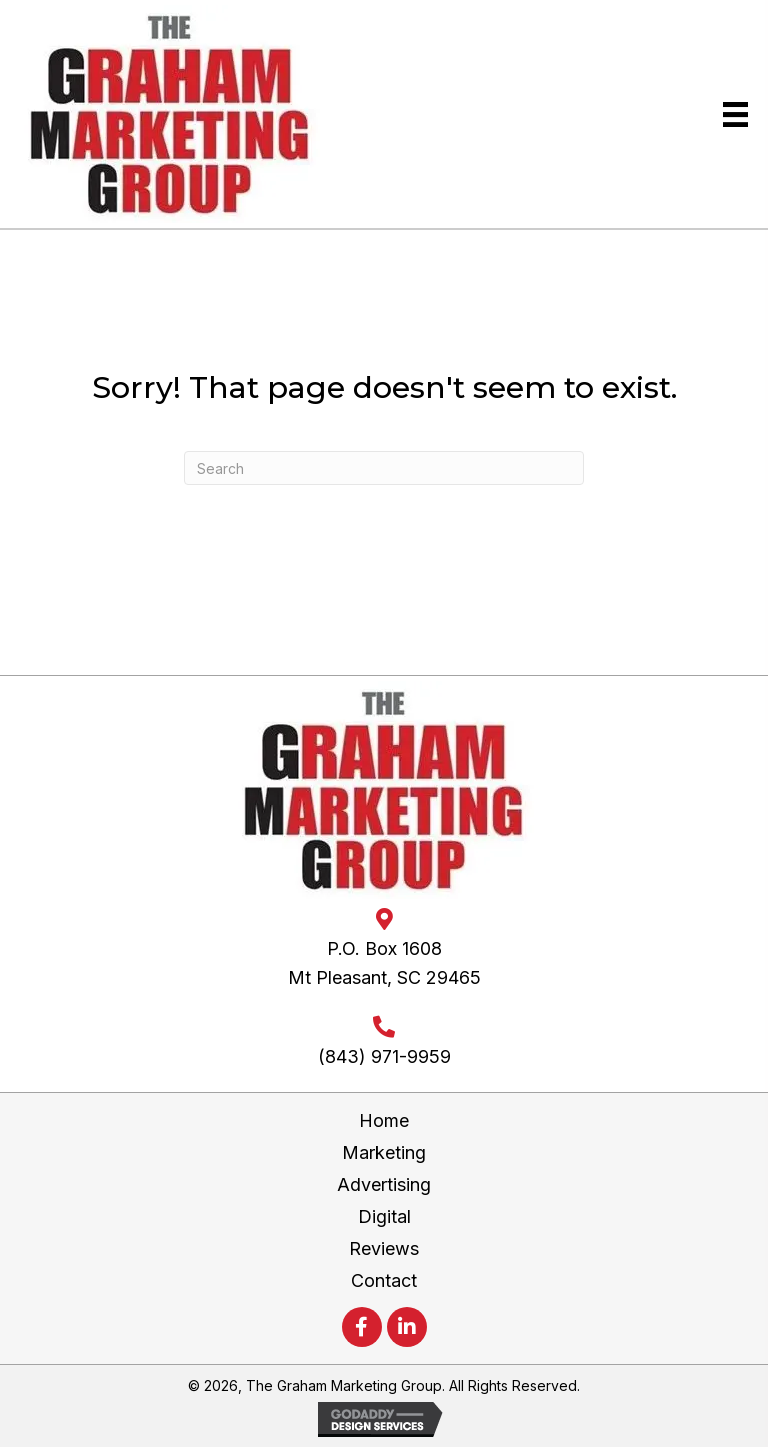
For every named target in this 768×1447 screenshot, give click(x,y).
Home (384, 1120)
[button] (362, 1327)
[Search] (384, 468)
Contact (384, 1280)
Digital (384, 1216)
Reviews (384, 1248)
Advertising (384, 1184)
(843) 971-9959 (384, 1056)
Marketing (384, 1152)
